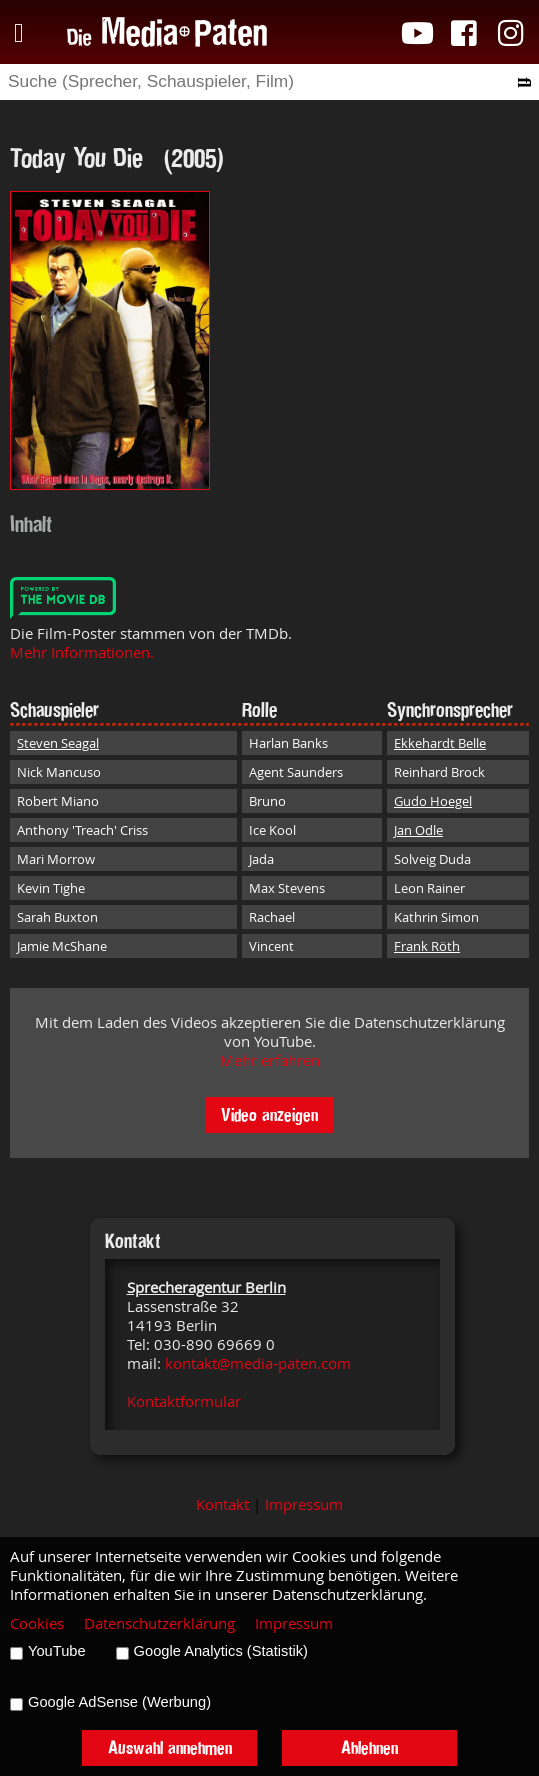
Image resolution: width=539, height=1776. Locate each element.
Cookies (37, 1623)
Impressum (304, 1504)
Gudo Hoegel (433, 801)
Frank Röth (427, 946)
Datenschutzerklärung (159, 1623)
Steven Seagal (58, 743)
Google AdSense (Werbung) (119, 1702)
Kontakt (222, 1504)
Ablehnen (369, 1747)
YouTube (57, 1651)
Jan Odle (418, 830)
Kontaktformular (184, 1401)
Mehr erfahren (270, 1060)
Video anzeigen (269, 1114)
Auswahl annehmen (170, 1747)
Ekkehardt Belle (440, 743)
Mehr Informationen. (82, 652)
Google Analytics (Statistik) (221, 1651)
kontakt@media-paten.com (258, 1363)
